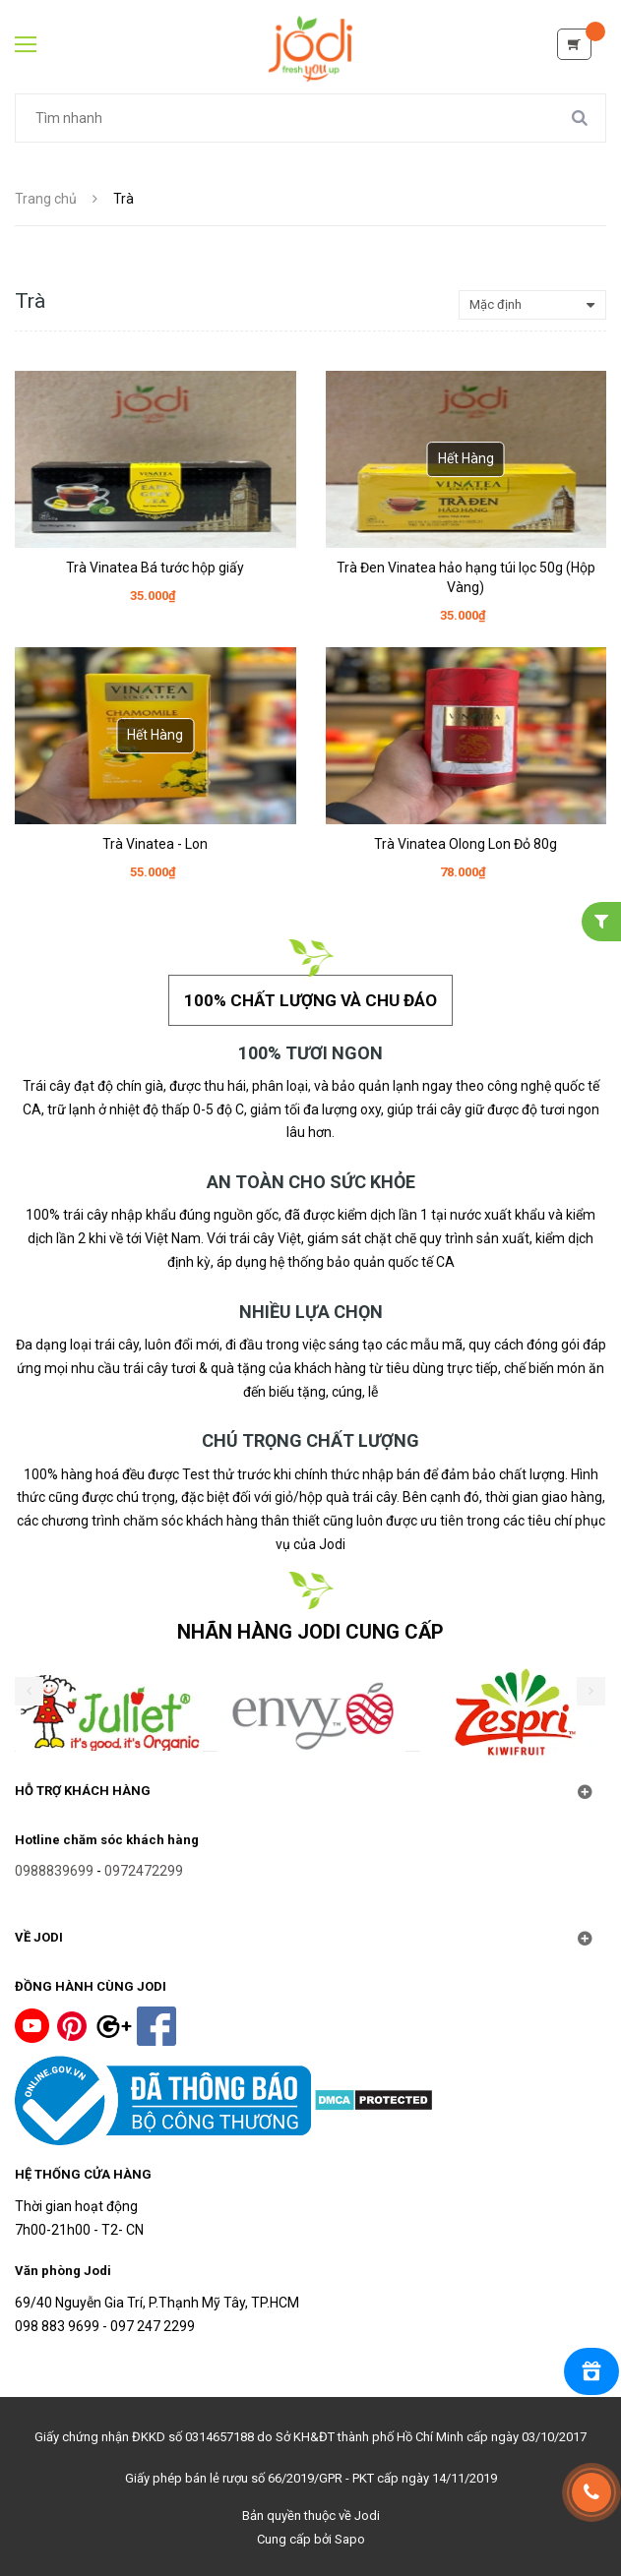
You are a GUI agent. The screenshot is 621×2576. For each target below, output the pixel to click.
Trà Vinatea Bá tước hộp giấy (155, 567)
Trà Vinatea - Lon (155, 844)
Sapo (350, 2539)
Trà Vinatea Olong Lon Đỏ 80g (465, 844)
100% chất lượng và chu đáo (310, 1000)
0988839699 (54, 1871)
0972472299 (143, 1871)
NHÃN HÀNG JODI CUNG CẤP (310, 1632)
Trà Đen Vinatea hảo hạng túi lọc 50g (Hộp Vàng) (466, 577)
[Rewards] (591, 2371)
